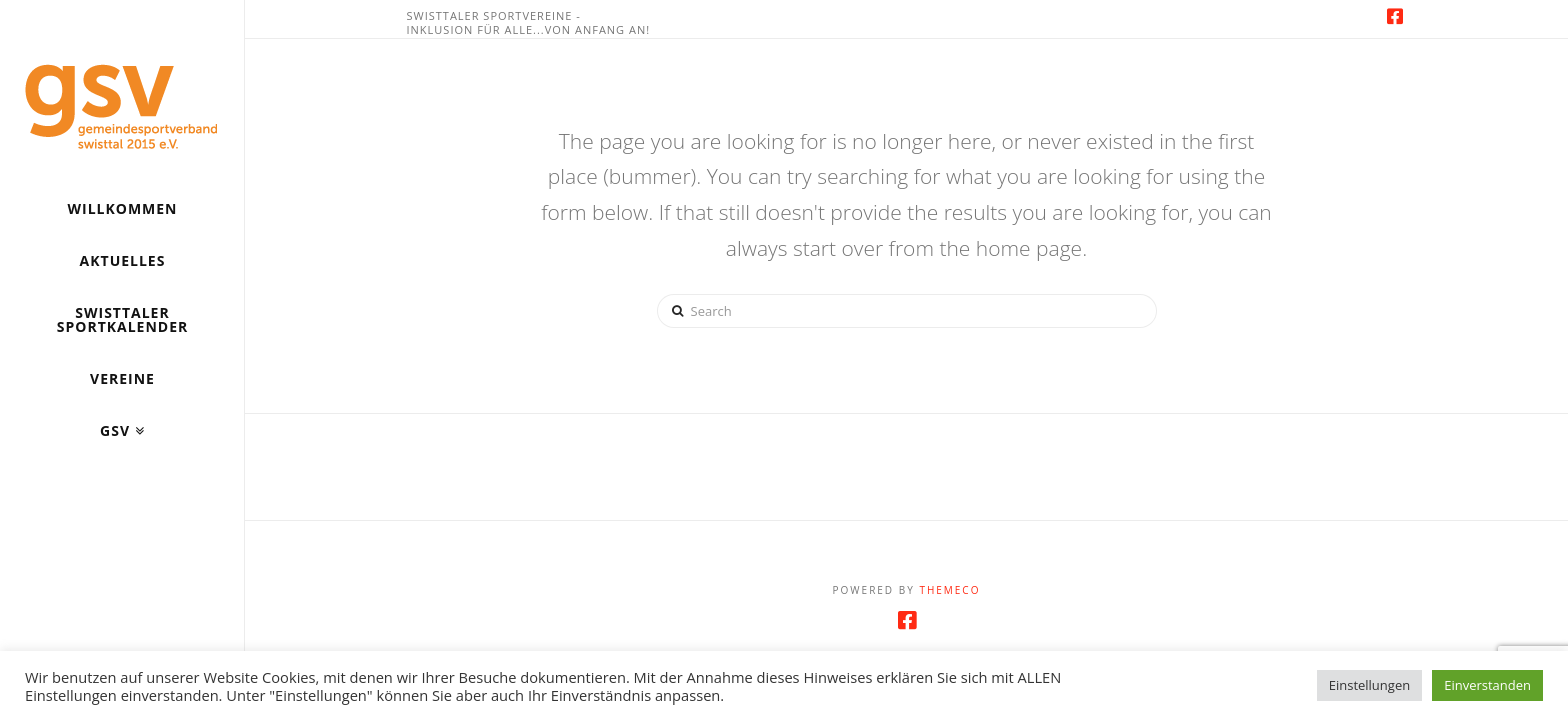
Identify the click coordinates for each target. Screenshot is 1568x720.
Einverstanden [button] (1487, 685)
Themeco (949, 590)
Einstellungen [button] (1369, 685)
